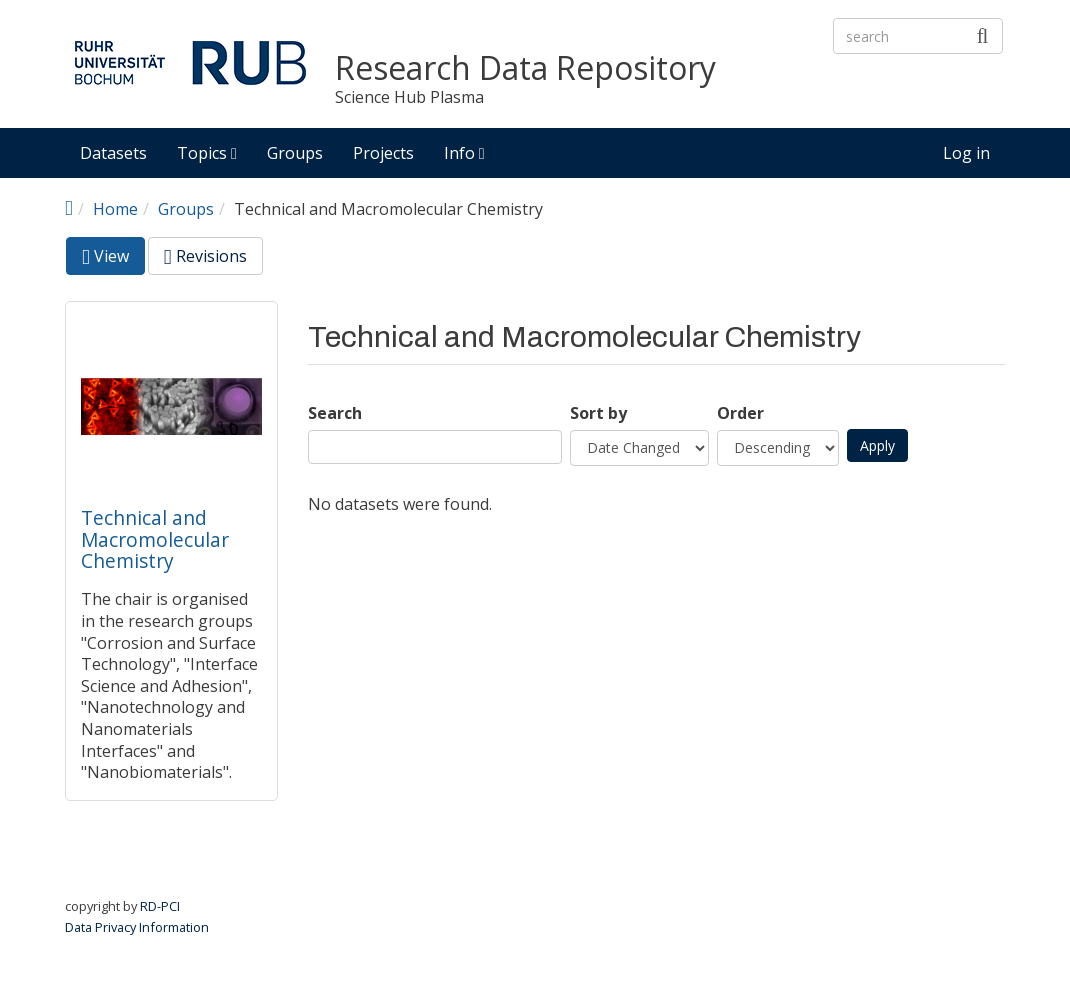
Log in (966, 153)
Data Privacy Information (137, 927)
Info (464, 153)
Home (115, 209)
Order (740, 413)
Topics (207, 153)
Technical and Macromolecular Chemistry (155, 539)
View (113, 259)
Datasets (113, 153)
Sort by (598, 413)
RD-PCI (160, 906)
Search (335, 413)
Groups (295, 153)
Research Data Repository (525, 68)
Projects (383, 153)
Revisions (205, 256)
